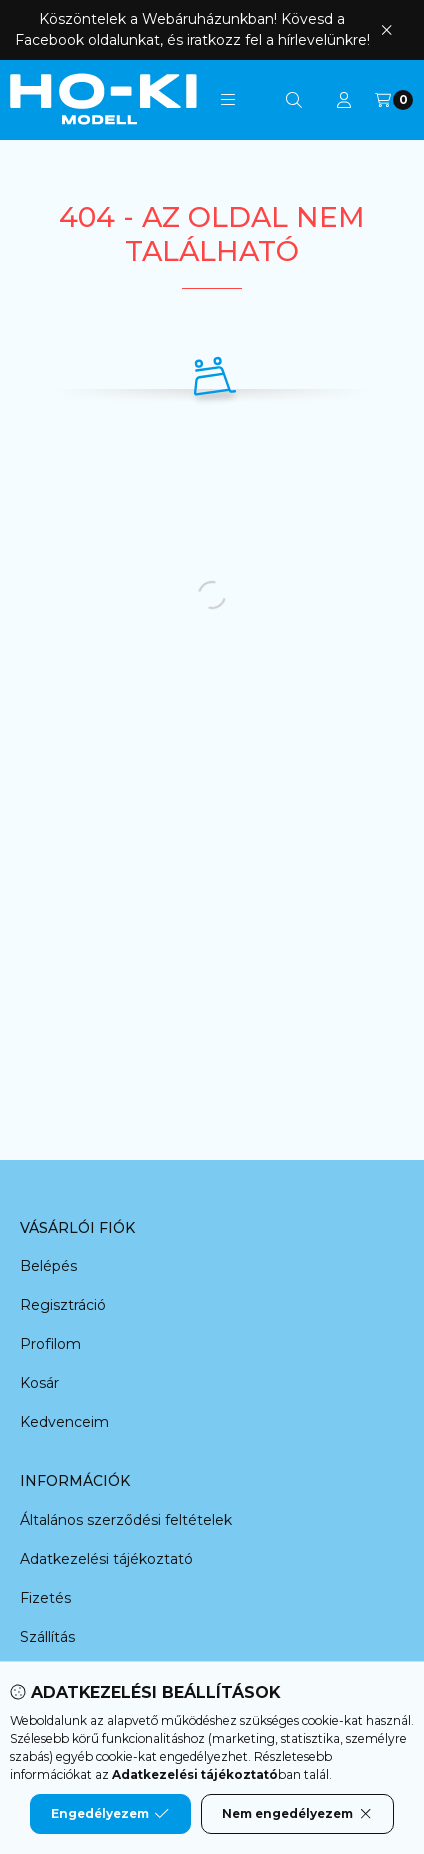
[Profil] (344, 100)
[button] (228, 100)
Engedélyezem (110, 1814)
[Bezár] (386, 29)
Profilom (50, 1344)
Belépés (48, 1266)
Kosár (39, 1383)
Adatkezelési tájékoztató (106, 1559)
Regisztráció (63, 1305)
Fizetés (45, 1598)
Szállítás (47, 1637)
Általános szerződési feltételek (126, 1520)
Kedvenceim (64, 1422)
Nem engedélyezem (297, 1814)
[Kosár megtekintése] (394, 100)
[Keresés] (294, 100)
